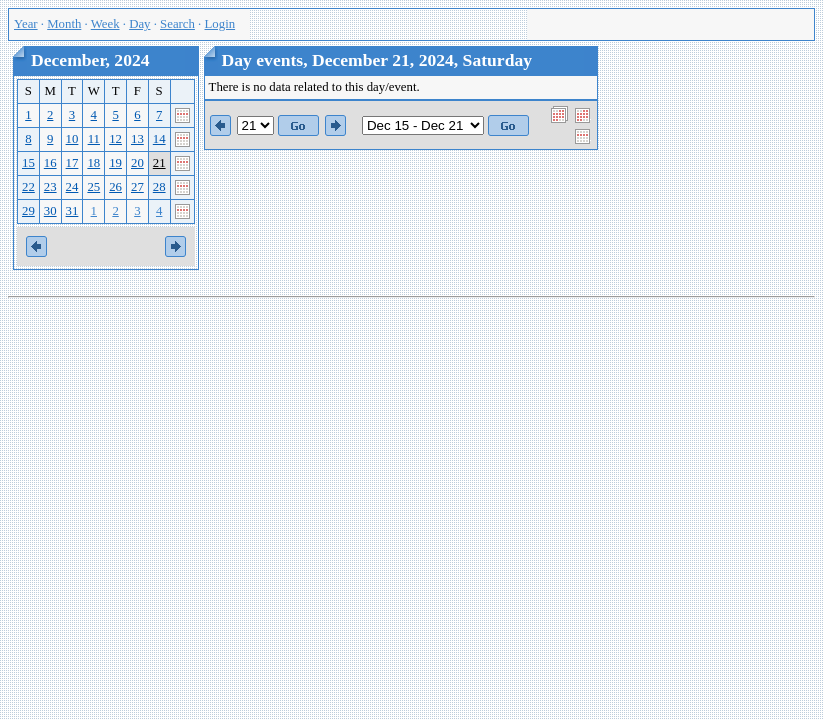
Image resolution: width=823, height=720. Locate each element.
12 (115, 139)
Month (64, 24)
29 (28, 211)
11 (94, 139)
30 (50, 211)
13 (137, 139)
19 (115, 163)
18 (93, 163)
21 (159, 163)
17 (72, 163)
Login (220, 24)
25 (93, 187)
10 (72, 139)
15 (28, 163)
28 (159, 187)
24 (72, 187)
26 (115, 187)
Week (105, 24)
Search (177, 24)
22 (28, 187)
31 (72, 211)
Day (139, 24)
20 (137, 163)
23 (50, 187)
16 (50, 163)
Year (26, 24)
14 (159, 139)
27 (137, 187)
